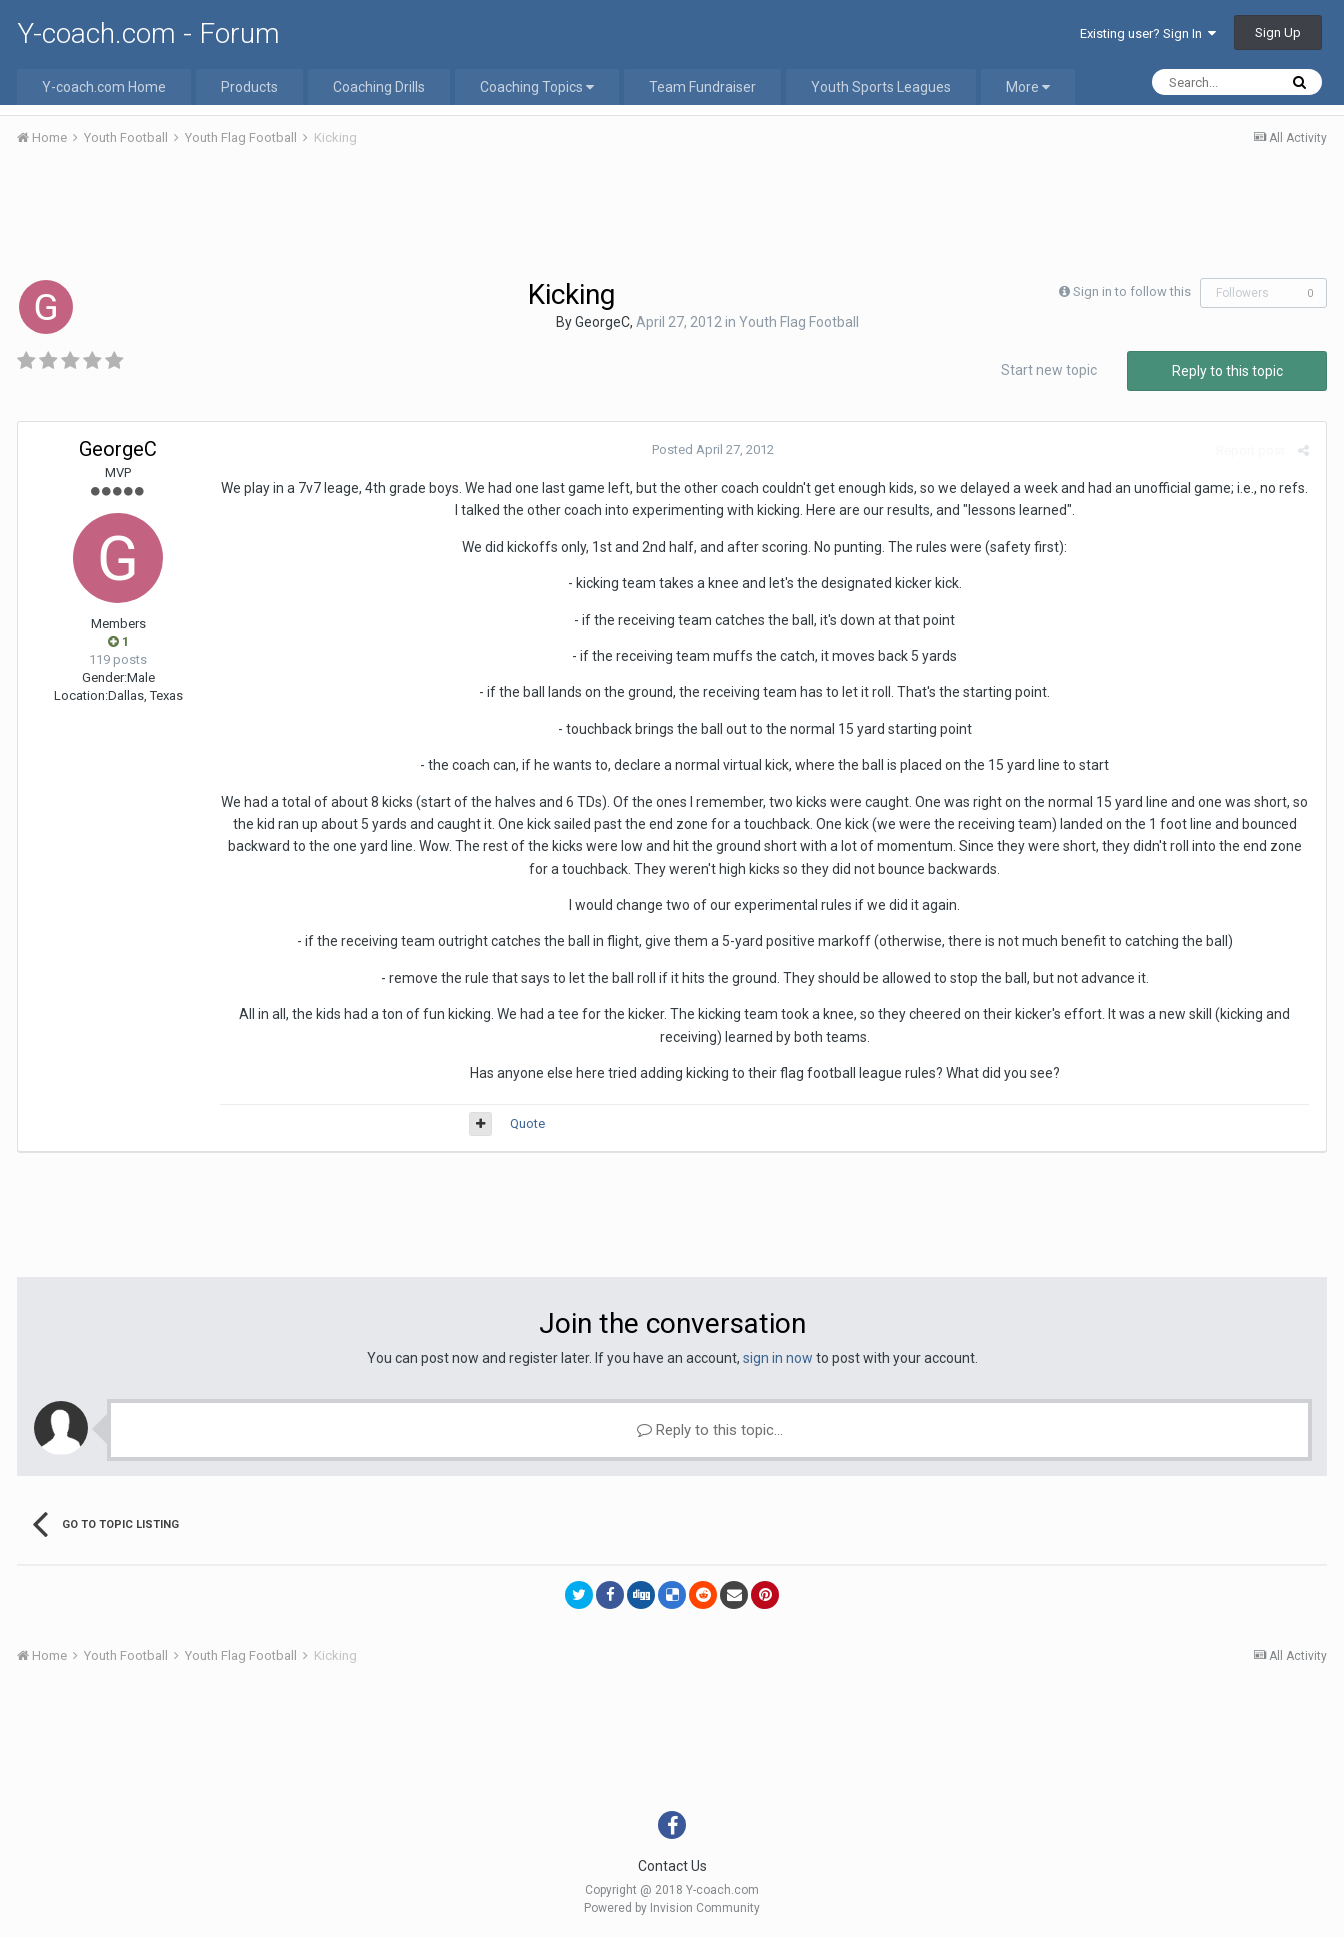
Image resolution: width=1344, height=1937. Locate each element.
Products (249, 87)
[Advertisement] (672, 218)
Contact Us (672, 1866)
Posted (713, 449)
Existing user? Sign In (1148, 33)
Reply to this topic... (710, 1430)
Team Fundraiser (702, 87)
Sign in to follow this (1132, 291)
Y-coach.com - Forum (148, 33)
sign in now (778, 1358)
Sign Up (1278, 32)
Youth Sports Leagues (881, 87)
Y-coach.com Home (104, 87)
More (1028, 87)
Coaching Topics (537, 87)
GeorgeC (602, 322)
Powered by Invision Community (672, 1908)
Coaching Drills (379, 87)
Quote (527, 1123)
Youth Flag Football (799, 322)
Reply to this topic (1227, 371)
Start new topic (1049, 370)
